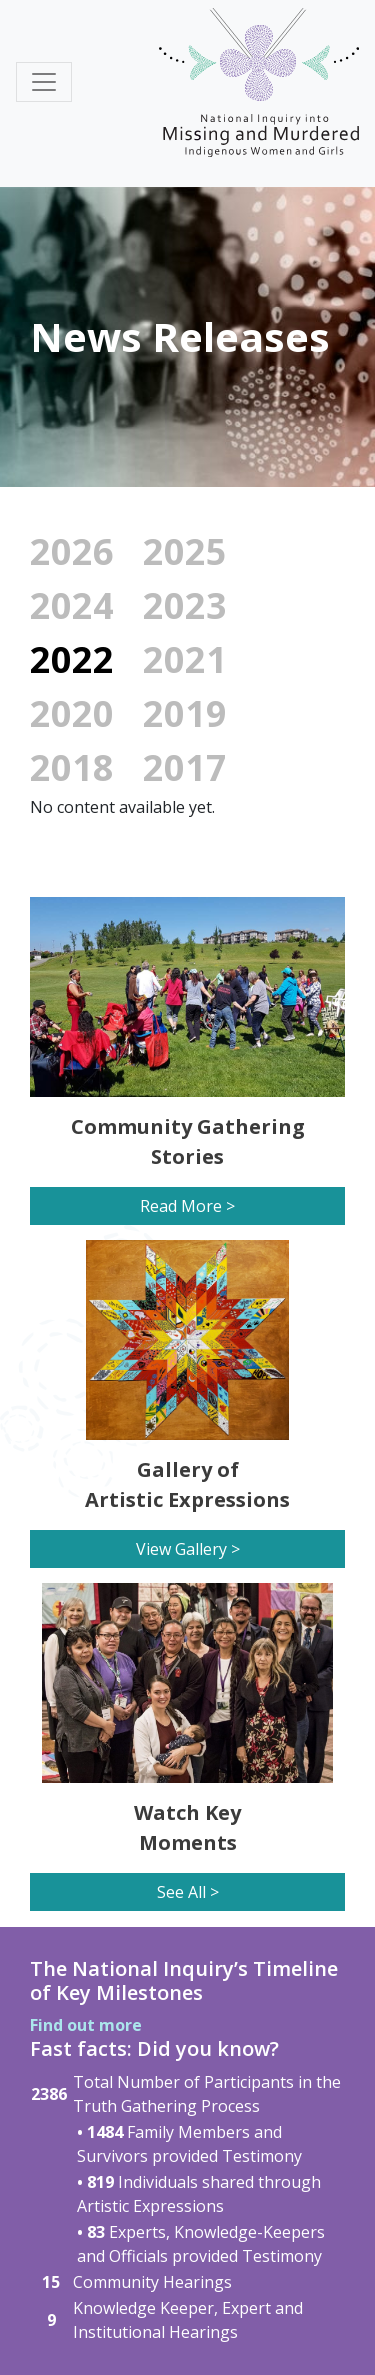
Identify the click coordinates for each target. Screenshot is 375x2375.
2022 (72, 659)
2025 (185, 551)
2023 (185, 605)
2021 (185, 659)
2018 (72, 767)
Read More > (187, 1206)
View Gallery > (188, 1549)
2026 (72, 551)
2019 (185, 713)
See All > (188, 1892)
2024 (72, 605)
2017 (185, 767)
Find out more (86, 2025)
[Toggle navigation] (44, 82)
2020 (72, 713)
